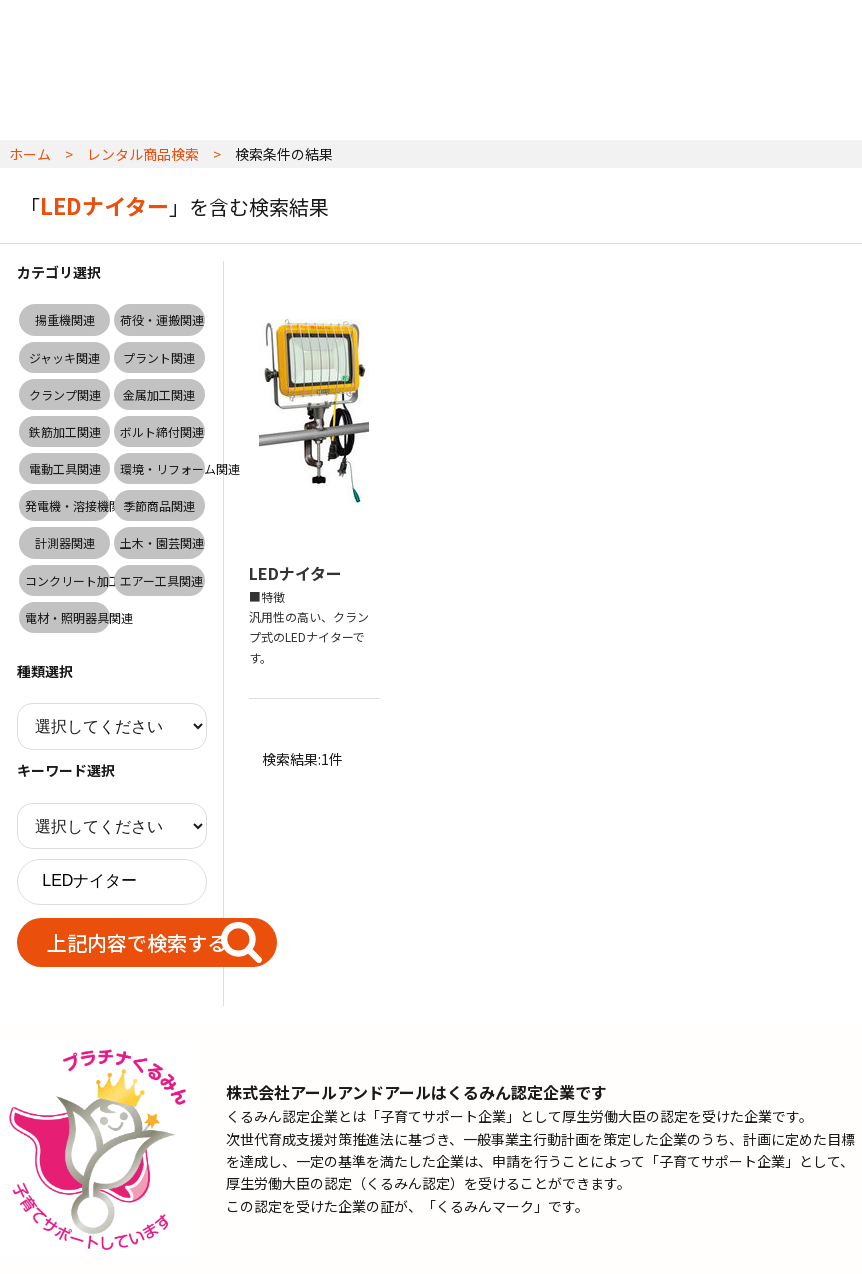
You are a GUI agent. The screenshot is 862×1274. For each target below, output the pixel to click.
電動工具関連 (65, 468)
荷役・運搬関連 (162, 319)
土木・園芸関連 (162, 542)
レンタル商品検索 (143, 154)
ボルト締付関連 (162, 431)
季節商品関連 (159, 505)
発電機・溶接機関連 (67, 505)
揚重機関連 (65, 319)
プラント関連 (159, 357)
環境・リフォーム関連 (162, 468)
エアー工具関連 (161, 580)
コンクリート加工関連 (67, 580)
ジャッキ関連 (64, 357)
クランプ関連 (65, 394)
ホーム (30, 154)
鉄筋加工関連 (65, 431)
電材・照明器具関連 (67, 617)
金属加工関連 (159, 394)
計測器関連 (65, 542)
